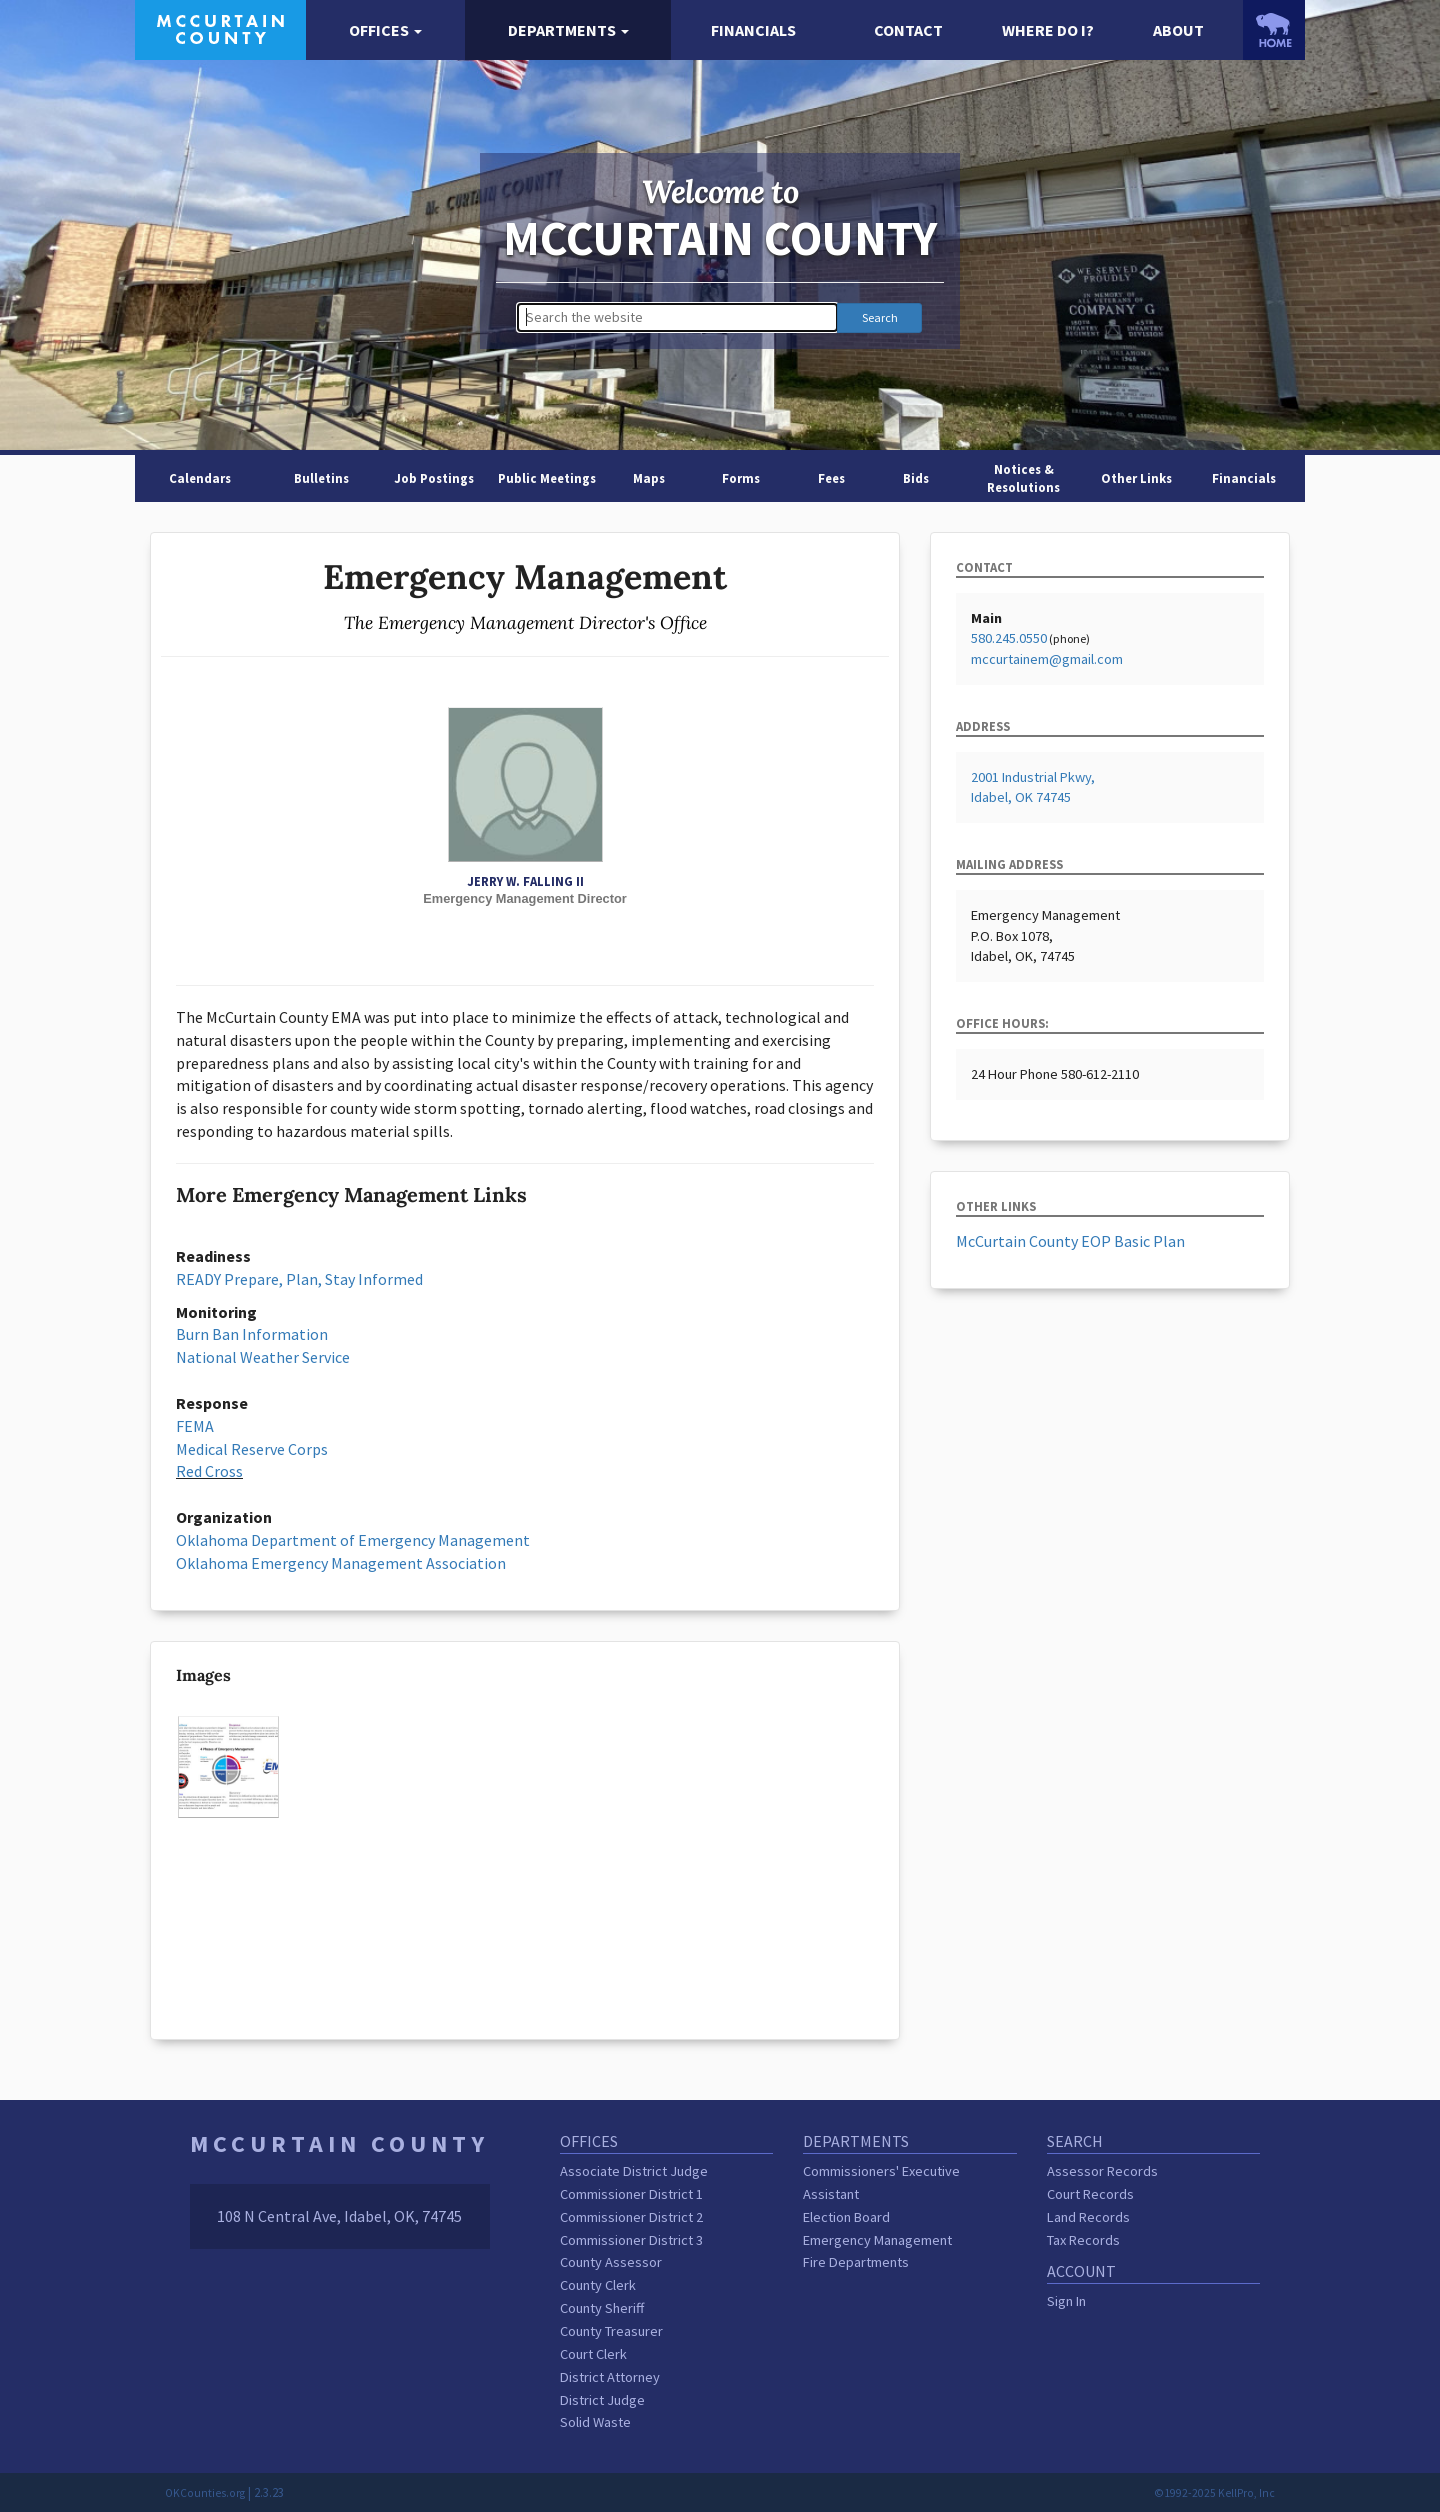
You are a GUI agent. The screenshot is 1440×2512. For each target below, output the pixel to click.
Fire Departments (856, 2262)
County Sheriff (602, 2308)
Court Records (1090, 2194)
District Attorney (610, 2377)
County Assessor (611, 2262)
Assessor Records (1102, 2171)
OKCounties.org (205, 2493)
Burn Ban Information (252, 1334)
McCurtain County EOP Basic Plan (1070, 1241)
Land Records (1088, 2217)
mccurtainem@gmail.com (1047, 659)
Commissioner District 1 (631, 2194)
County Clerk (598, 2285)
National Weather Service (263, 1357)
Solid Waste (595, 2422)
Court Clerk (593, 2354)
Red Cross (209, 1471)
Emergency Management (877, 2240)
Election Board (846, 2217)
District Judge (602, 2400)
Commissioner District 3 (631, 2240)
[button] (385, 30)
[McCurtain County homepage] (220, 28)
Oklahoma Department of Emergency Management (353, 1540)
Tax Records (1083, 2240)
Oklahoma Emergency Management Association (341, 1563)
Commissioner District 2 (631, 2217)
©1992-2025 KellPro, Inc (1214, 2493)
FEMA (195, 1426)
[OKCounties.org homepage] (1274, 30)
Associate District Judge (634, 2171)
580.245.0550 (1009, 638)
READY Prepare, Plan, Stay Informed (299, 1279)
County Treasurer (611, 2331)
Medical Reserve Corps (252, 1449)
